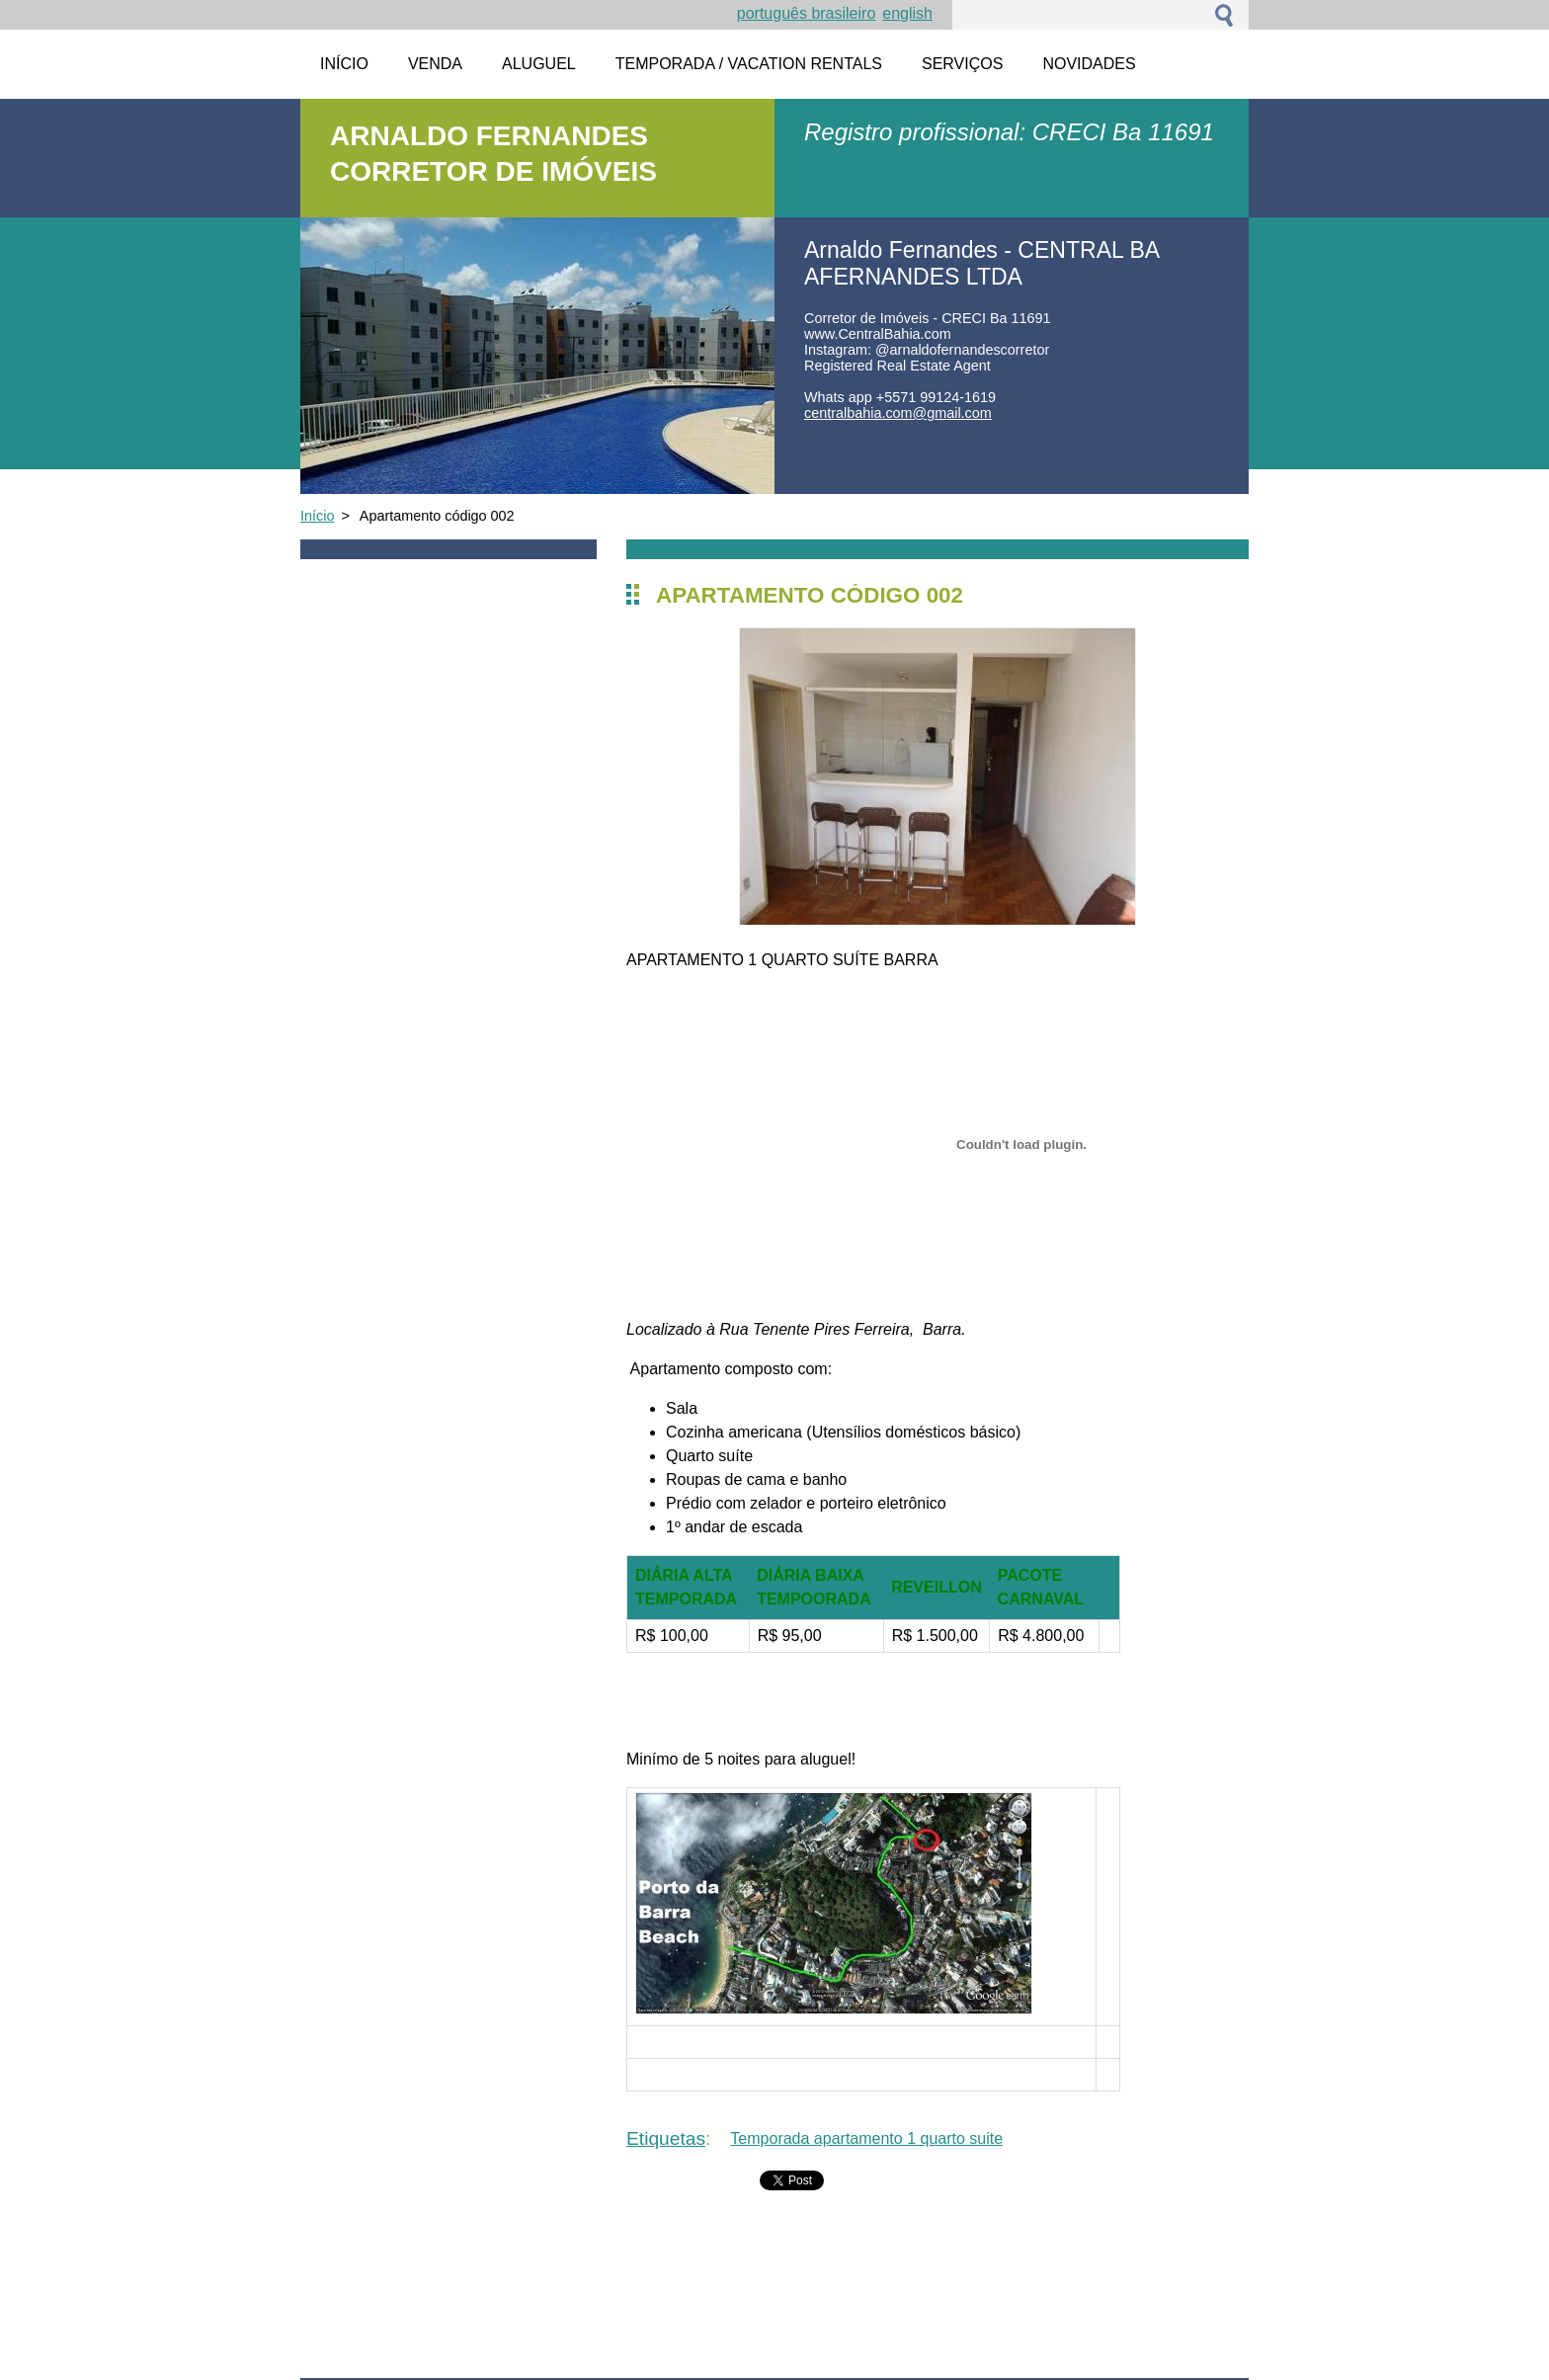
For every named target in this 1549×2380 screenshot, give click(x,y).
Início (317, 516)
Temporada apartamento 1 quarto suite (866, 2138)
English (907, 13)
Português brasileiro (806, 13)
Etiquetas (665, 2138)
